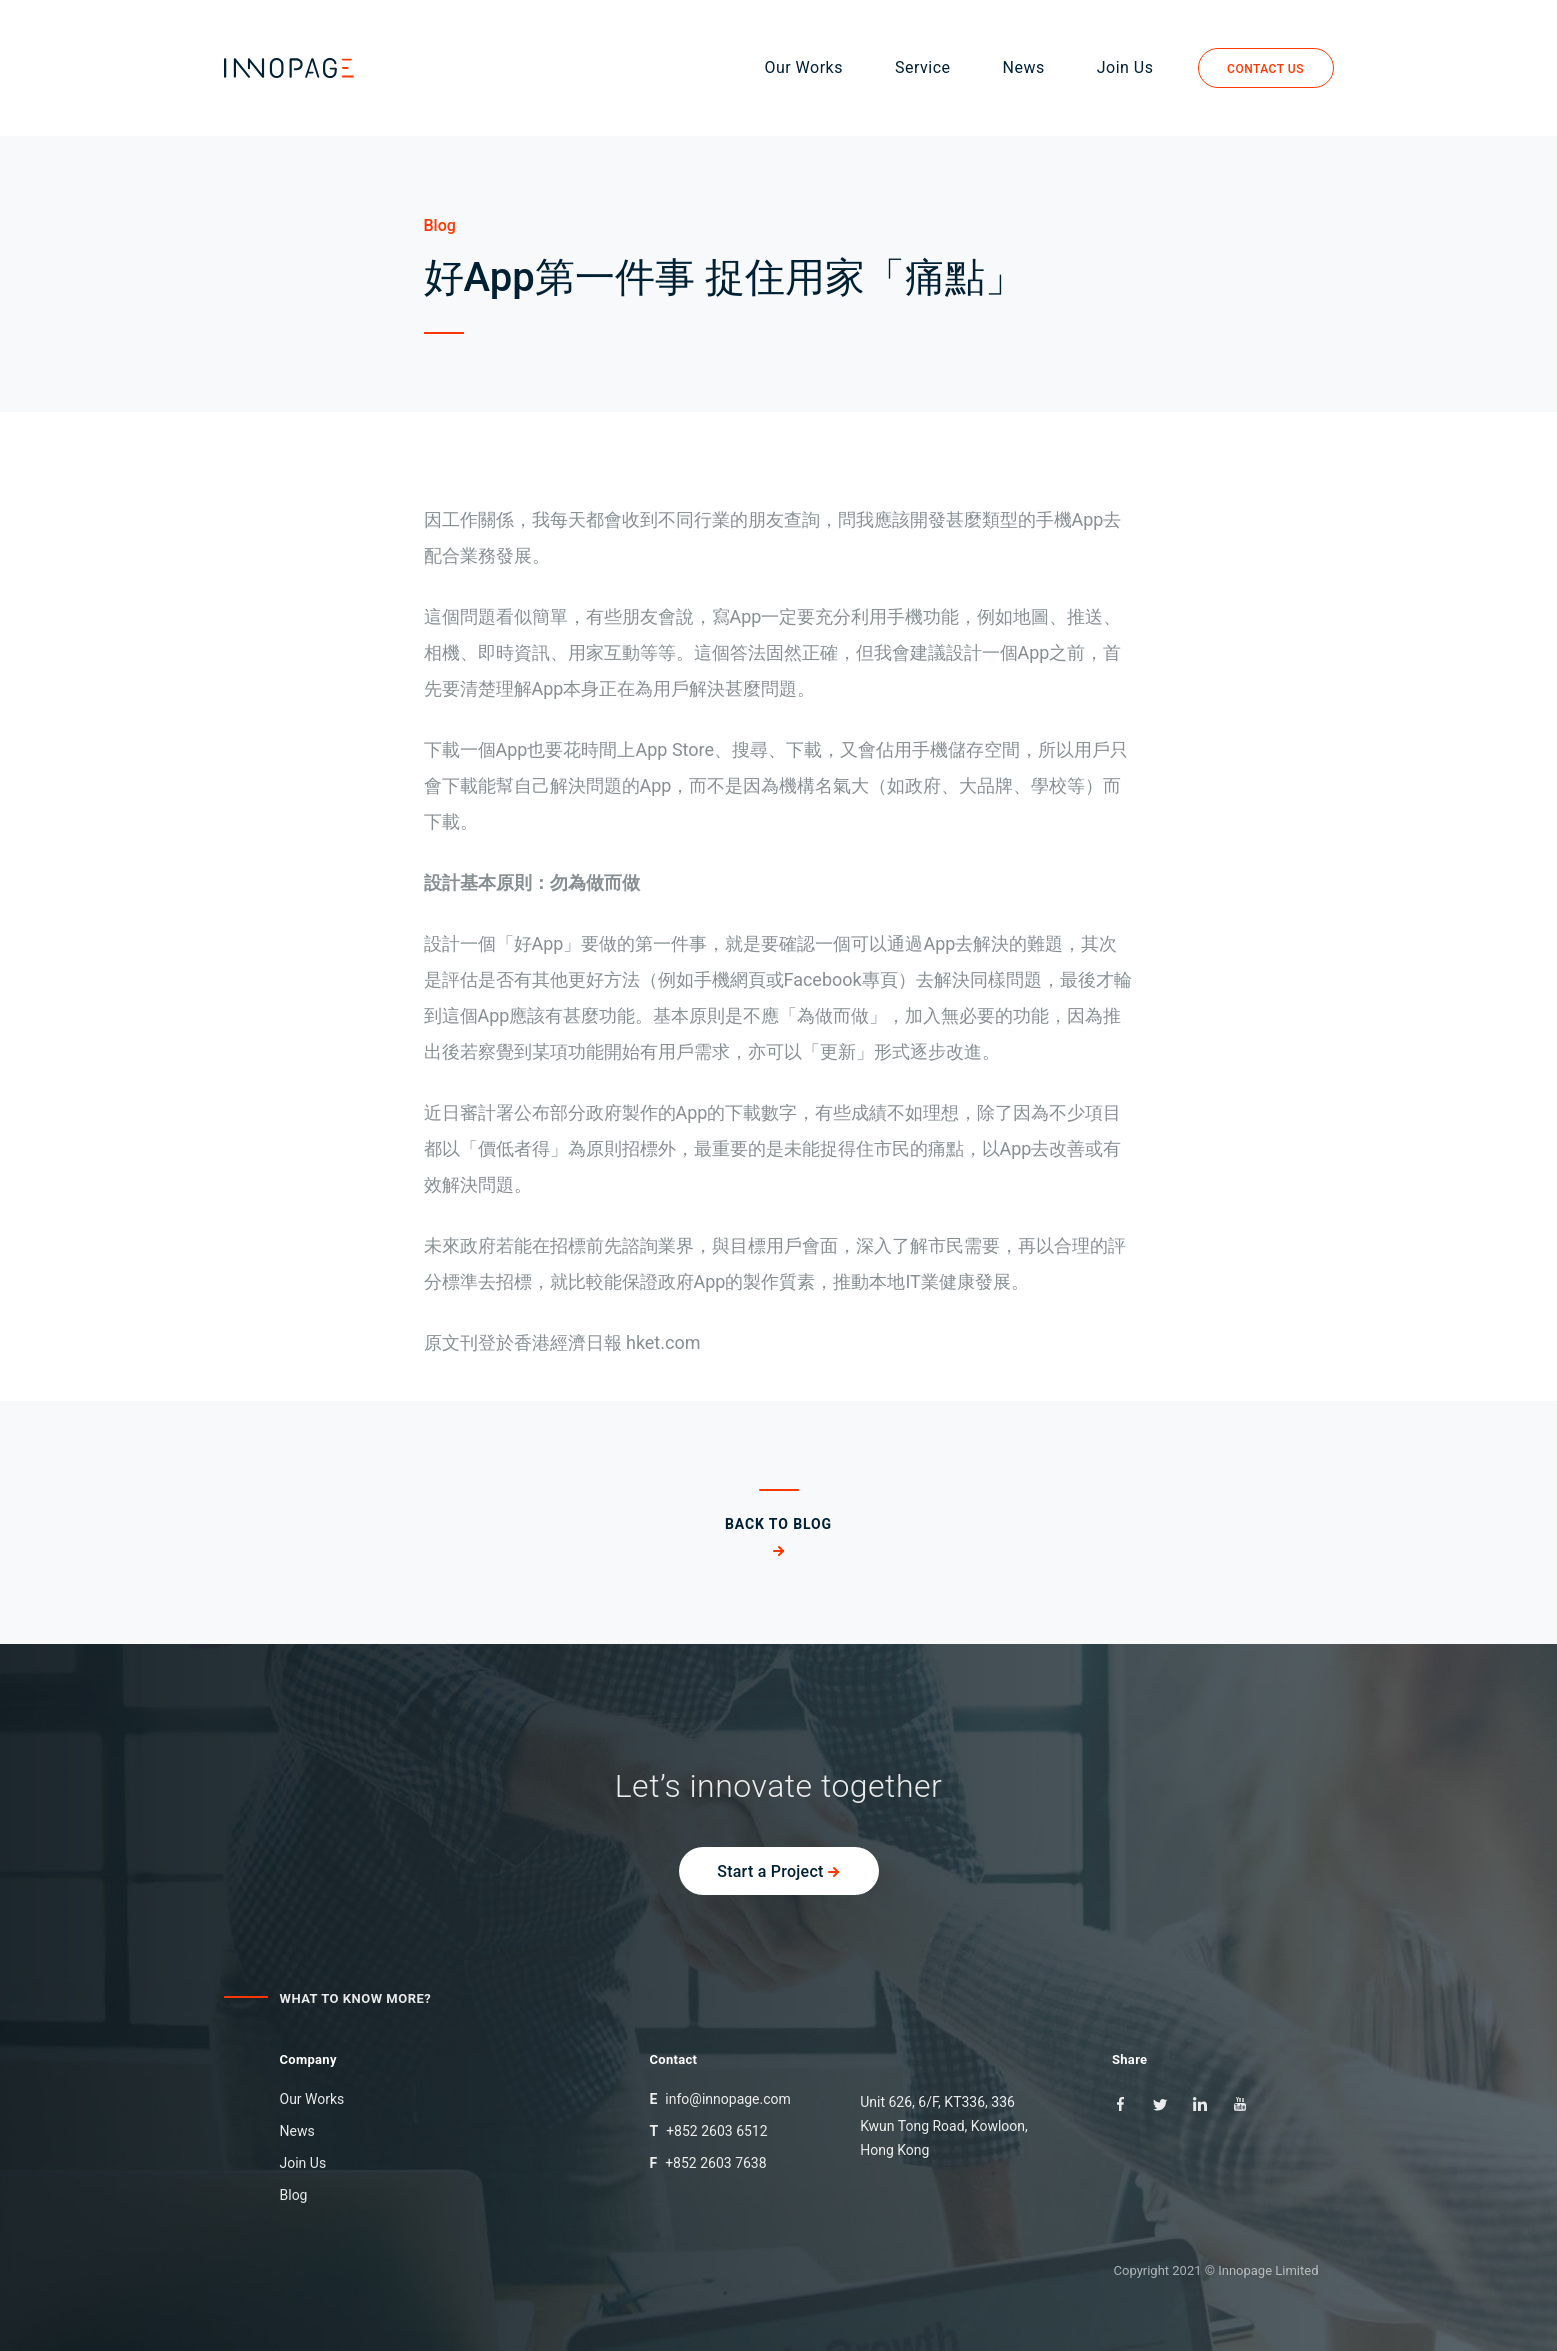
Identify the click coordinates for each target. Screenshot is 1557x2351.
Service (927, 68)
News (1028, 68)
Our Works (807, 68)
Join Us (1129, 68)
